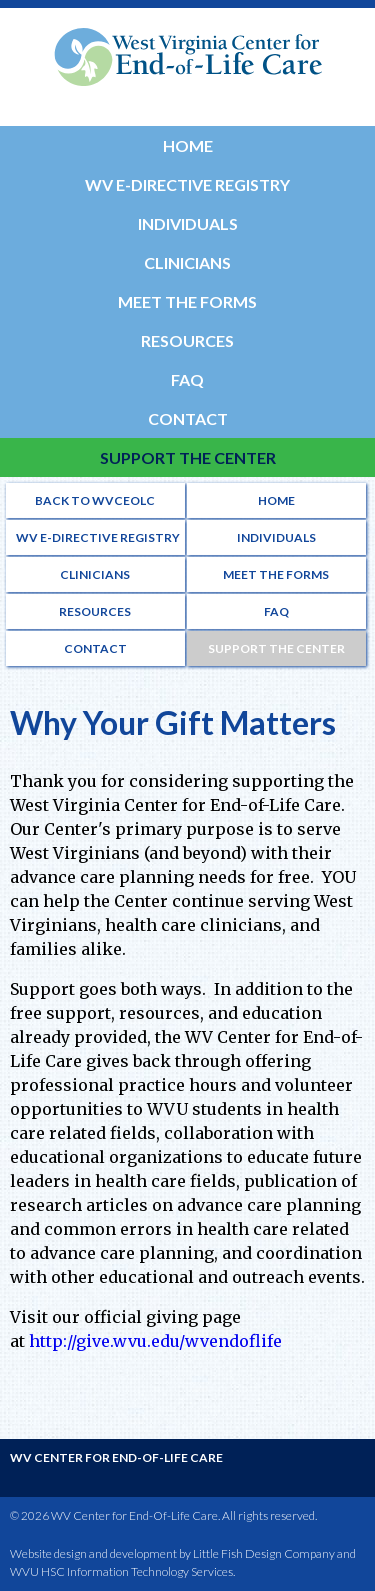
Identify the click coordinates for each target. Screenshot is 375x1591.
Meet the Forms (187, 301)
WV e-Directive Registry (187, 184)
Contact (188, 418)
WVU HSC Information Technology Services (121, 1571)
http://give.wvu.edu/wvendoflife (155, 1341)
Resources (187, 340)
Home (188, 145)
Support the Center (188, 457)
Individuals (188, 223)
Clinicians (187, 262)
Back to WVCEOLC (95, 500)
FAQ (187, 379)
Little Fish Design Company (264, 1553)
